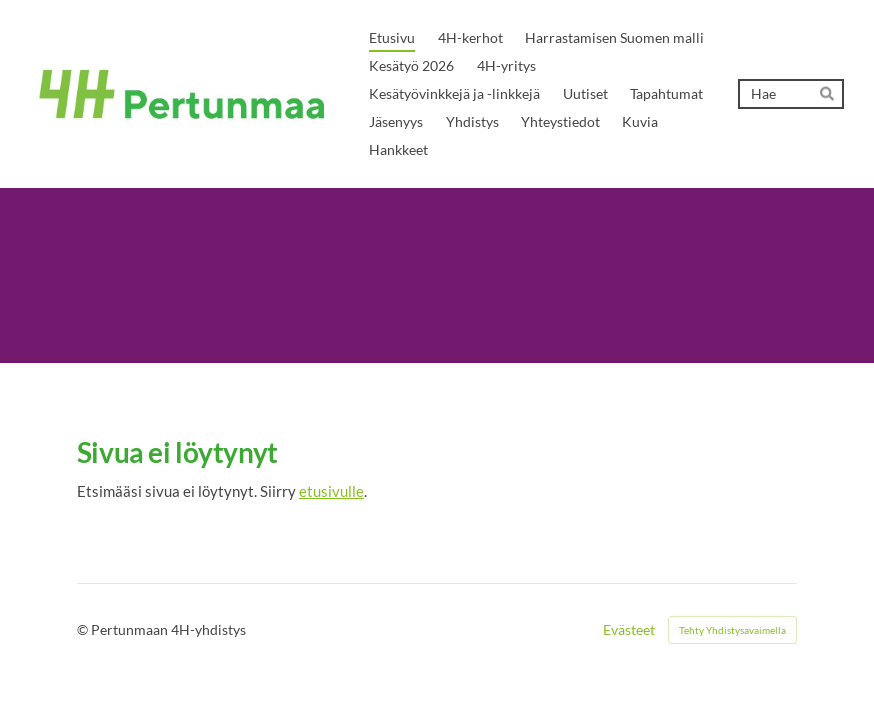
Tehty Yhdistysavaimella (732, 630)
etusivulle (331, 491)
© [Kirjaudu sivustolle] (84, 629)
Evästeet (629, 630)
